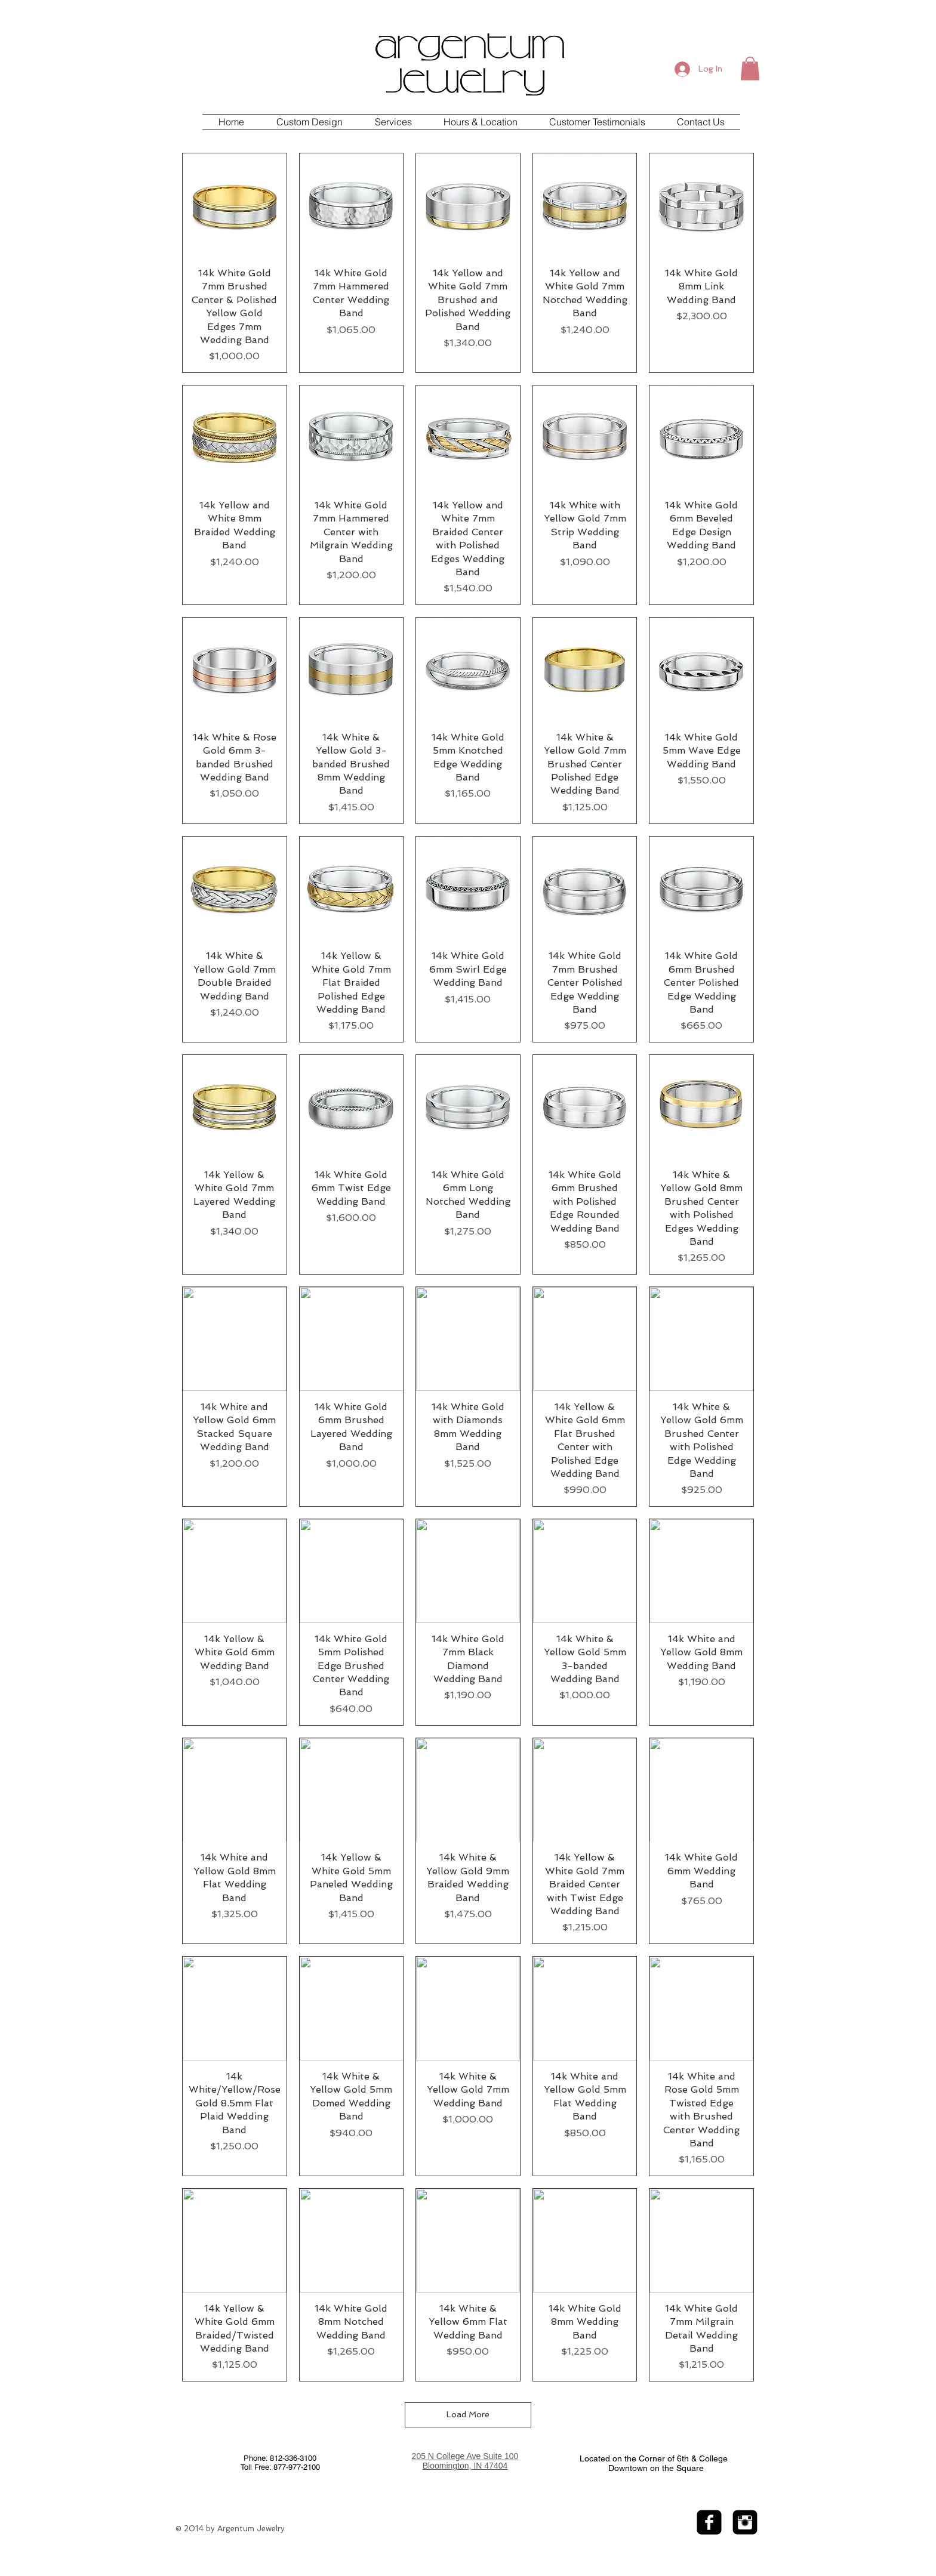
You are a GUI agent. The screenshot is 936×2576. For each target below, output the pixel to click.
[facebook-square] (709, 2522)
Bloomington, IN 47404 (465, 2465)
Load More (468, 2414)
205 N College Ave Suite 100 (465, 2456)
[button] (750, 68)
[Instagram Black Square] (745, 2522)
